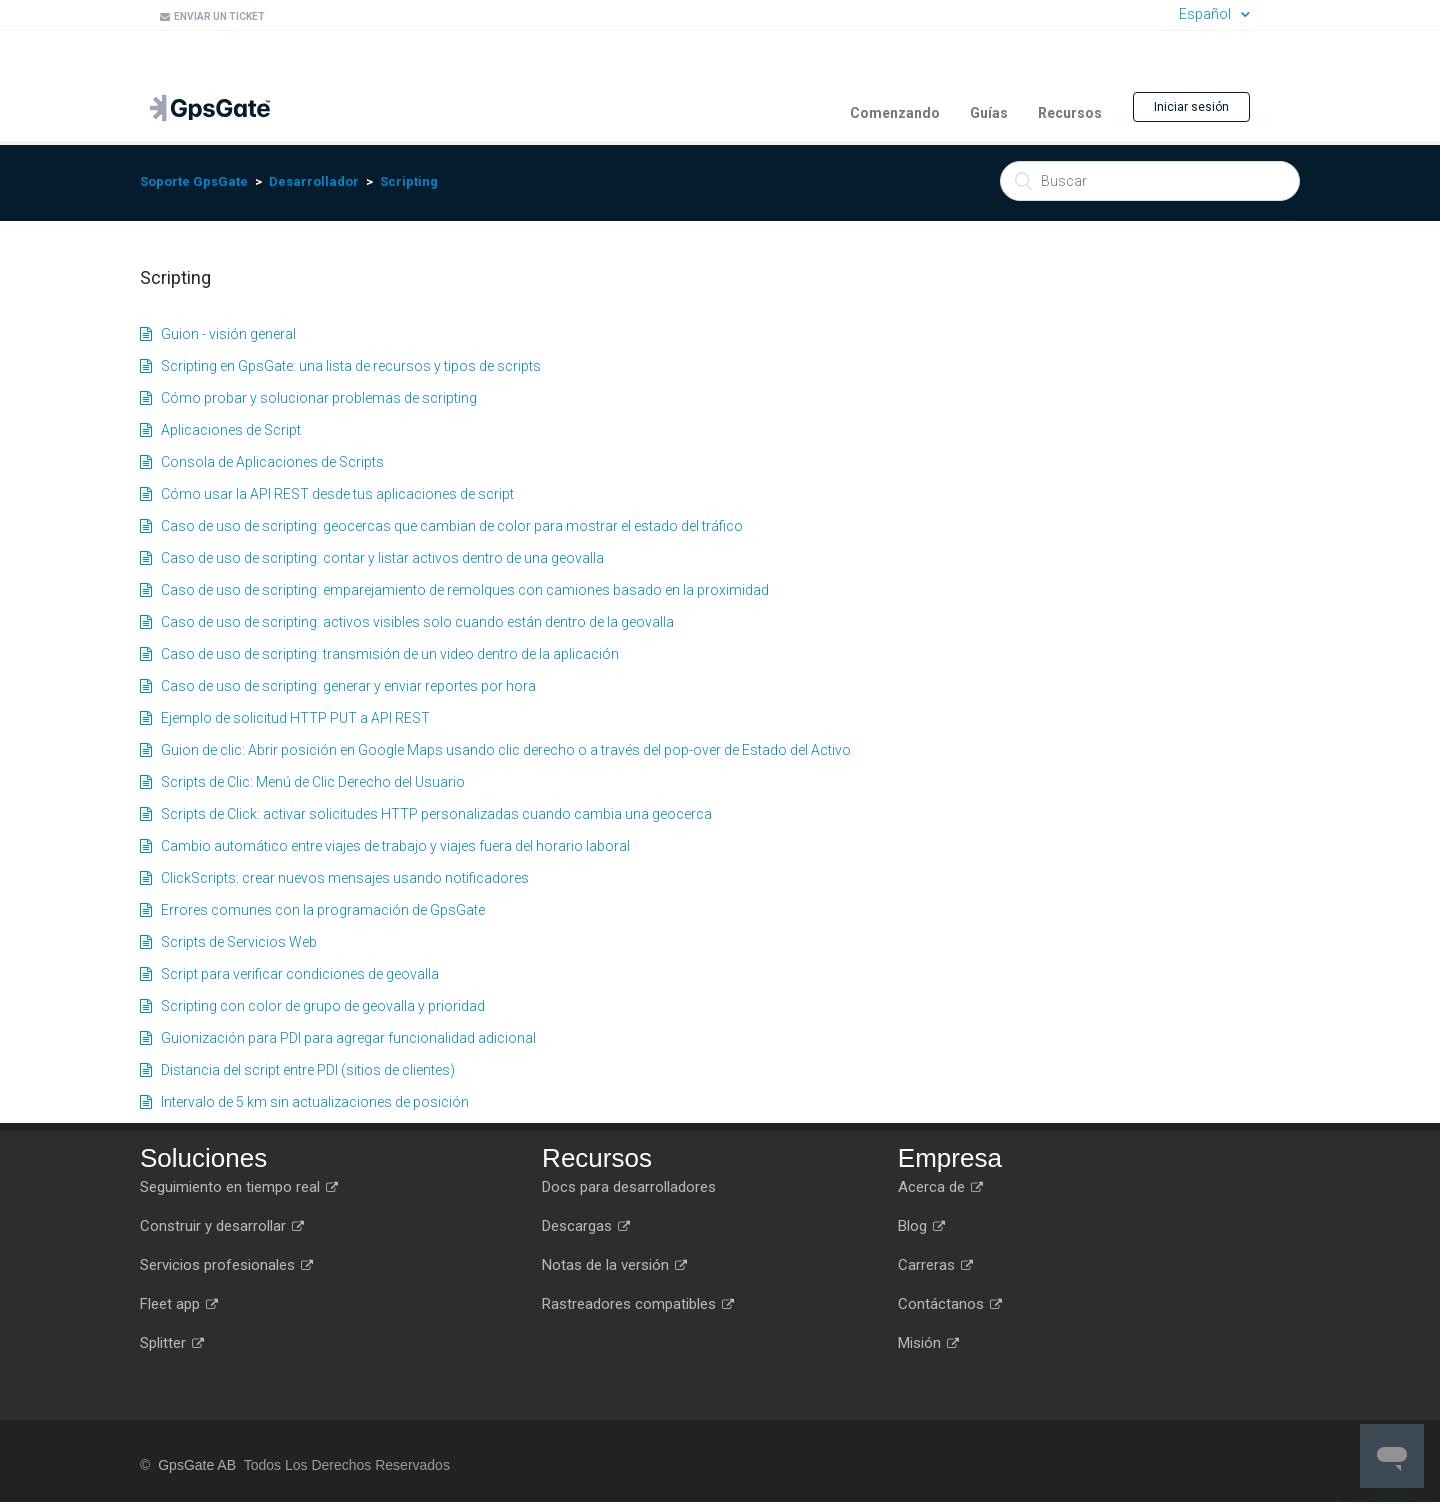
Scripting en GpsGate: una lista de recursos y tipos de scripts (340, 366)
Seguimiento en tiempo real (239, 1187)
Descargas (586, 1226)
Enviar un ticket (212, 16)
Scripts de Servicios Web (228, 942)
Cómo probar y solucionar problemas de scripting (308, 398)
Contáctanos (950, 1304)
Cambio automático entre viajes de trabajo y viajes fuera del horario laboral (385, 846)
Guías (989, 113)
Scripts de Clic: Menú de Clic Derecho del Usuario (302, 782)
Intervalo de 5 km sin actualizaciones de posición (304, 1102)
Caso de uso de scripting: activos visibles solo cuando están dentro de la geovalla (407, 622)
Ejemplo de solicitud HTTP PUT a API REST (285, 718)
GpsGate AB (197, 1465)
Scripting (409, 181)
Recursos (1070, 113)
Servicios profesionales (226, 1265)
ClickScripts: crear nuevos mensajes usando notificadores (334, 878)
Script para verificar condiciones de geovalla (289, 974)
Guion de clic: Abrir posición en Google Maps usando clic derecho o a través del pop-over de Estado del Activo (495, 750)
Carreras (935, 1265)
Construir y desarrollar (222, 1226)
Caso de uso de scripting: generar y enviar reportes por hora (338, 686)
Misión (928, 1343)
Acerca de (940, 1187)
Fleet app (179, 1304)
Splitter (172, 1343)
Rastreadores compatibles (638, 1304)
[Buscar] (1150, 181)
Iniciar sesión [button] (1191, 107)
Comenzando (895, 113)
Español (1206, 14)
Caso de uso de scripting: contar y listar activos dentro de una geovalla (372, 558)
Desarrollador (314, 181)
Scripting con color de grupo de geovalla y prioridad (312, 1006)
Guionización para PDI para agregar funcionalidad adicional (338, 1038)
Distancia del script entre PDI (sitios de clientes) (297, 1070)
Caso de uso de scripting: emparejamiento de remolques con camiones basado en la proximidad (454, 590)
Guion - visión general (218, 334)
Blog (921, 1226)
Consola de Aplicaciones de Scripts (262, 462)
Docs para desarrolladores (629, 1187)
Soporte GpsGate (194, 181)
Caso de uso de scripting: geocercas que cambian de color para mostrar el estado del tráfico (441, 526)
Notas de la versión (614, 1265)
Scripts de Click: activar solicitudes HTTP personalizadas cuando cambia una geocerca (426, 814)
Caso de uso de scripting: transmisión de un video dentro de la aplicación (379, 654)
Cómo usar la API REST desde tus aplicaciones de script (327, 494)
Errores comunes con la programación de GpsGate (312, 910)
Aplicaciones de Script (220, 430)
